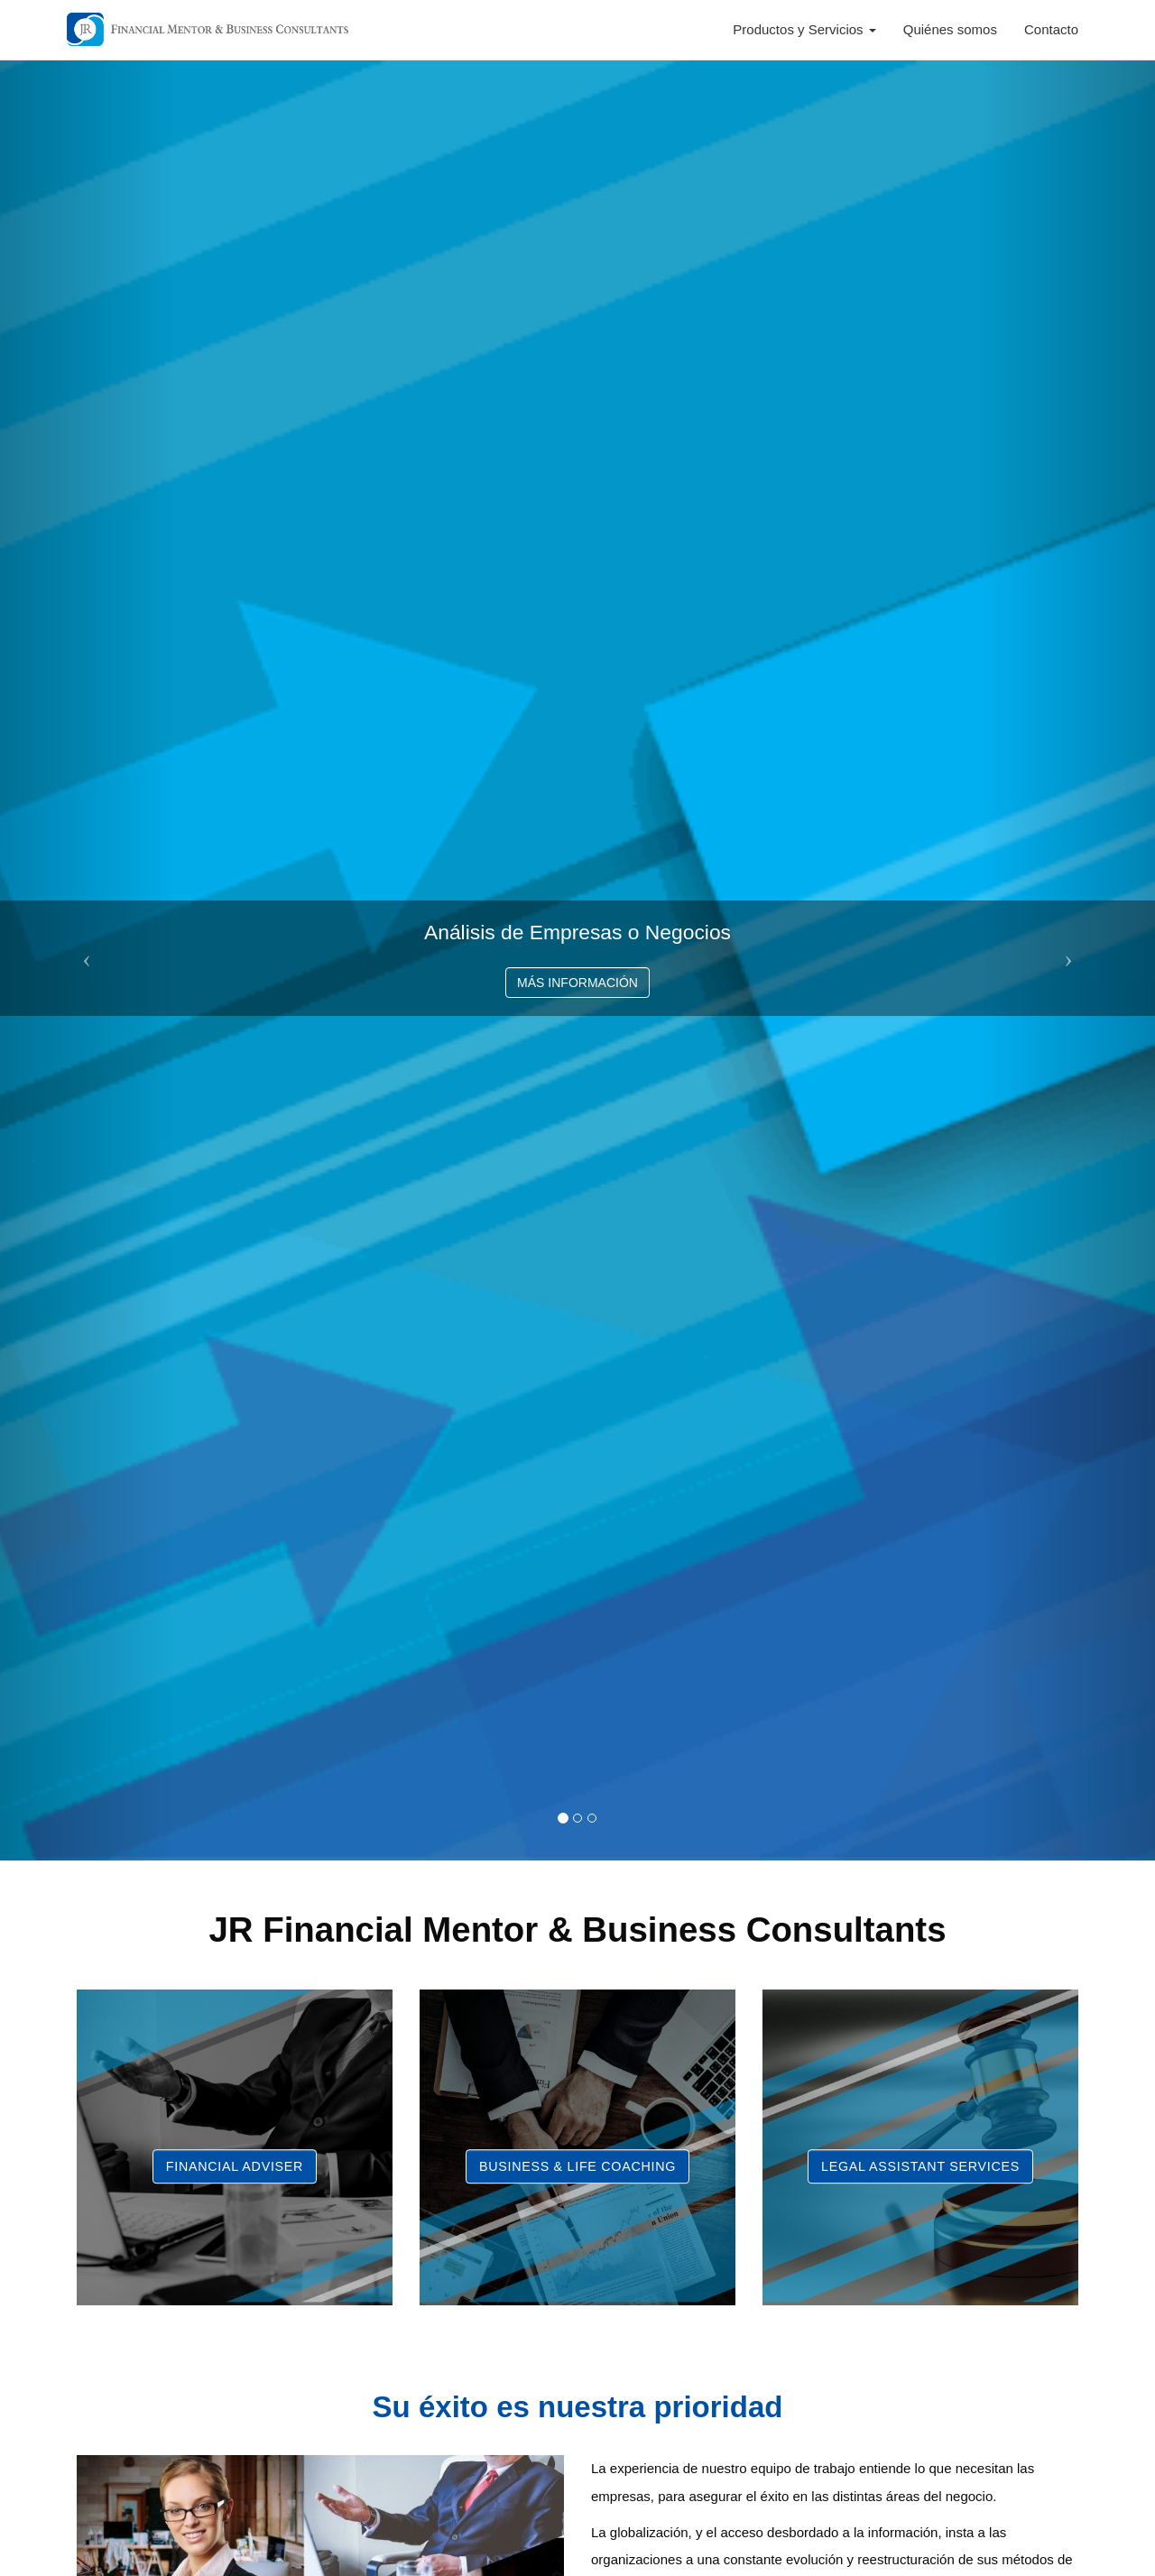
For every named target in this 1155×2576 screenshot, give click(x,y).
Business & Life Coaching (577, 2166)
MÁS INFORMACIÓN (577, 982)
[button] (86, 958)
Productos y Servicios (804, 29)
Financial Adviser (234, 2166)
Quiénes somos (950, 29)
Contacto (1051, 29)
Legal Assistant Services (920, 2166)
